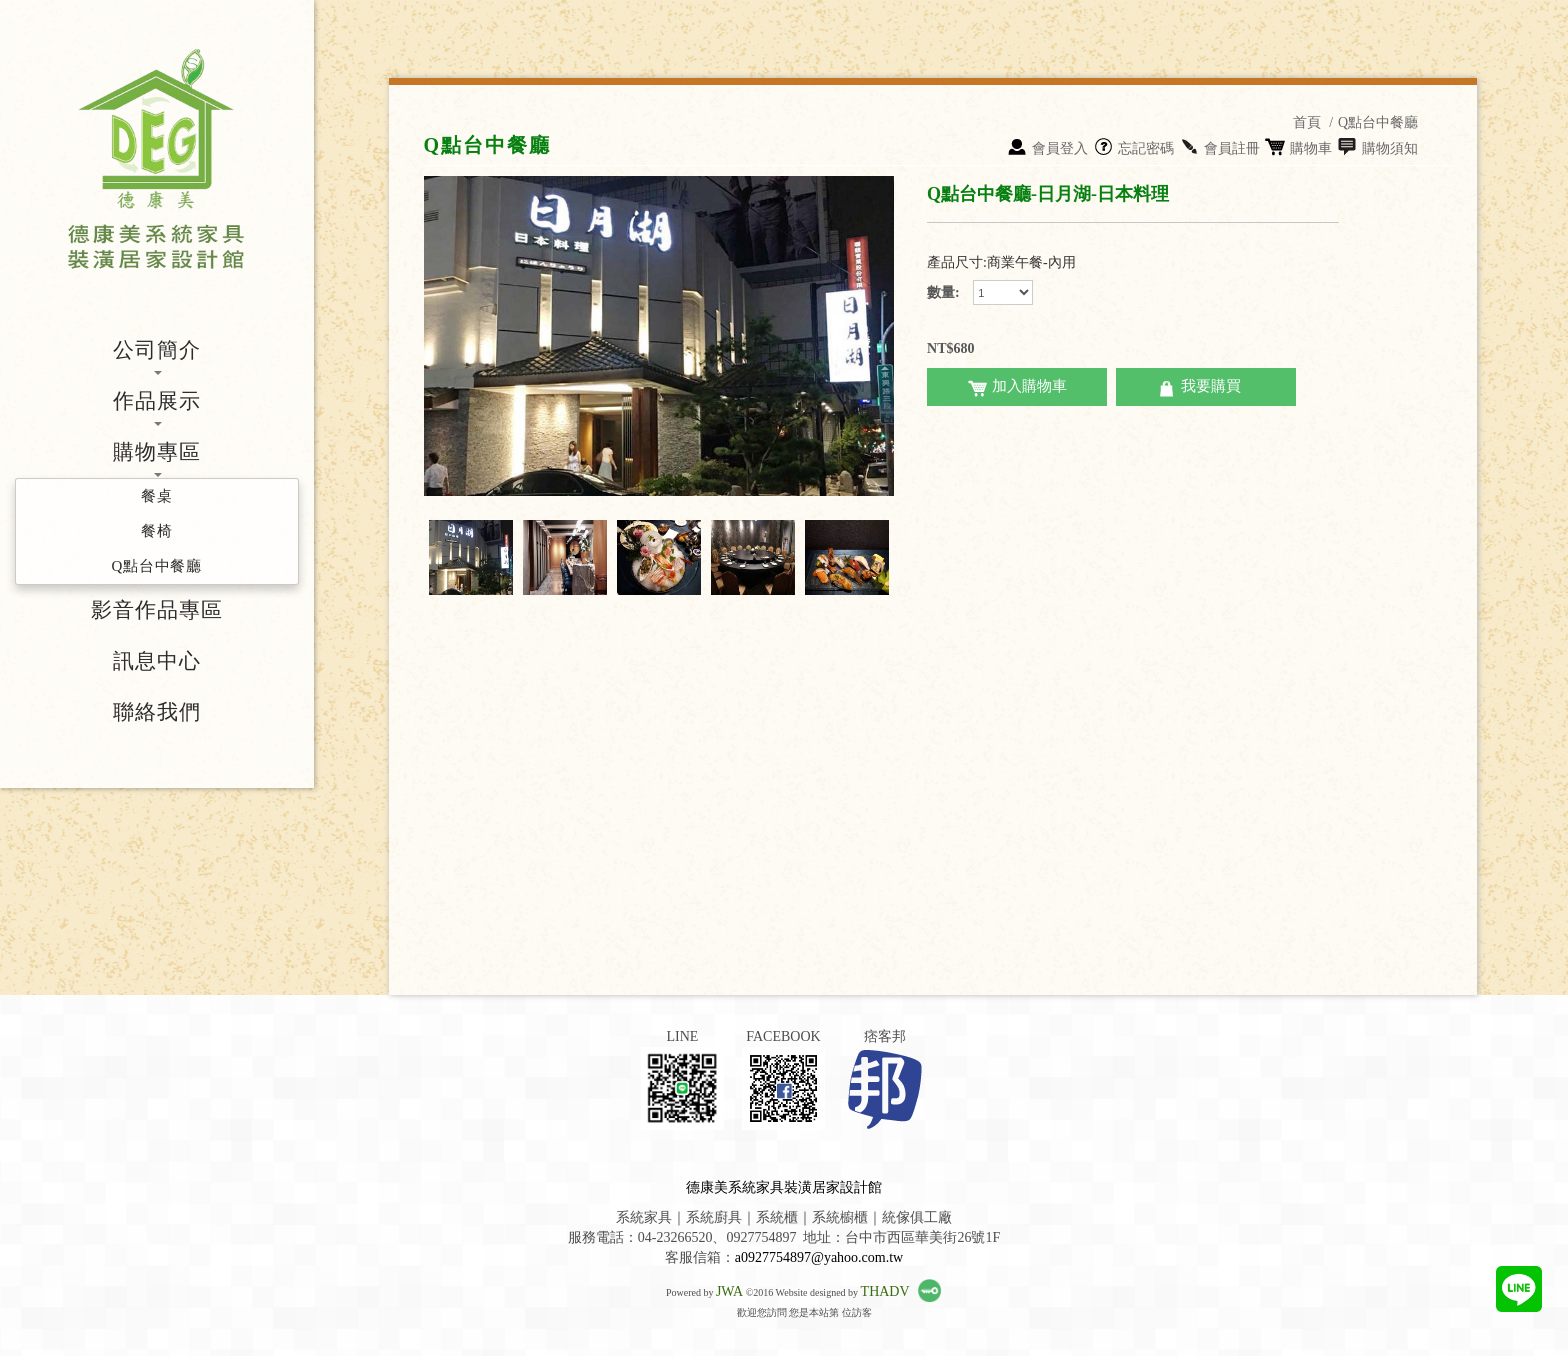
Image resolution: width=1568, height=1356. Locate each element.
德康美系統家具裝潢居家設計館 (784, 1187)
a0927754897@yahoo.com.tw (819, 1257)
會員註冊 (1219, 148)
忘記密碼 (1133, 148)
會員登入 (1047, 148)
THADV (885, 1291)
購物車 (1298, 148)
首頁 (1307, 122)
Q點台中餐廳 (1378, 122)
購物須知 (1377, 148)
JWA (729, 1291)
